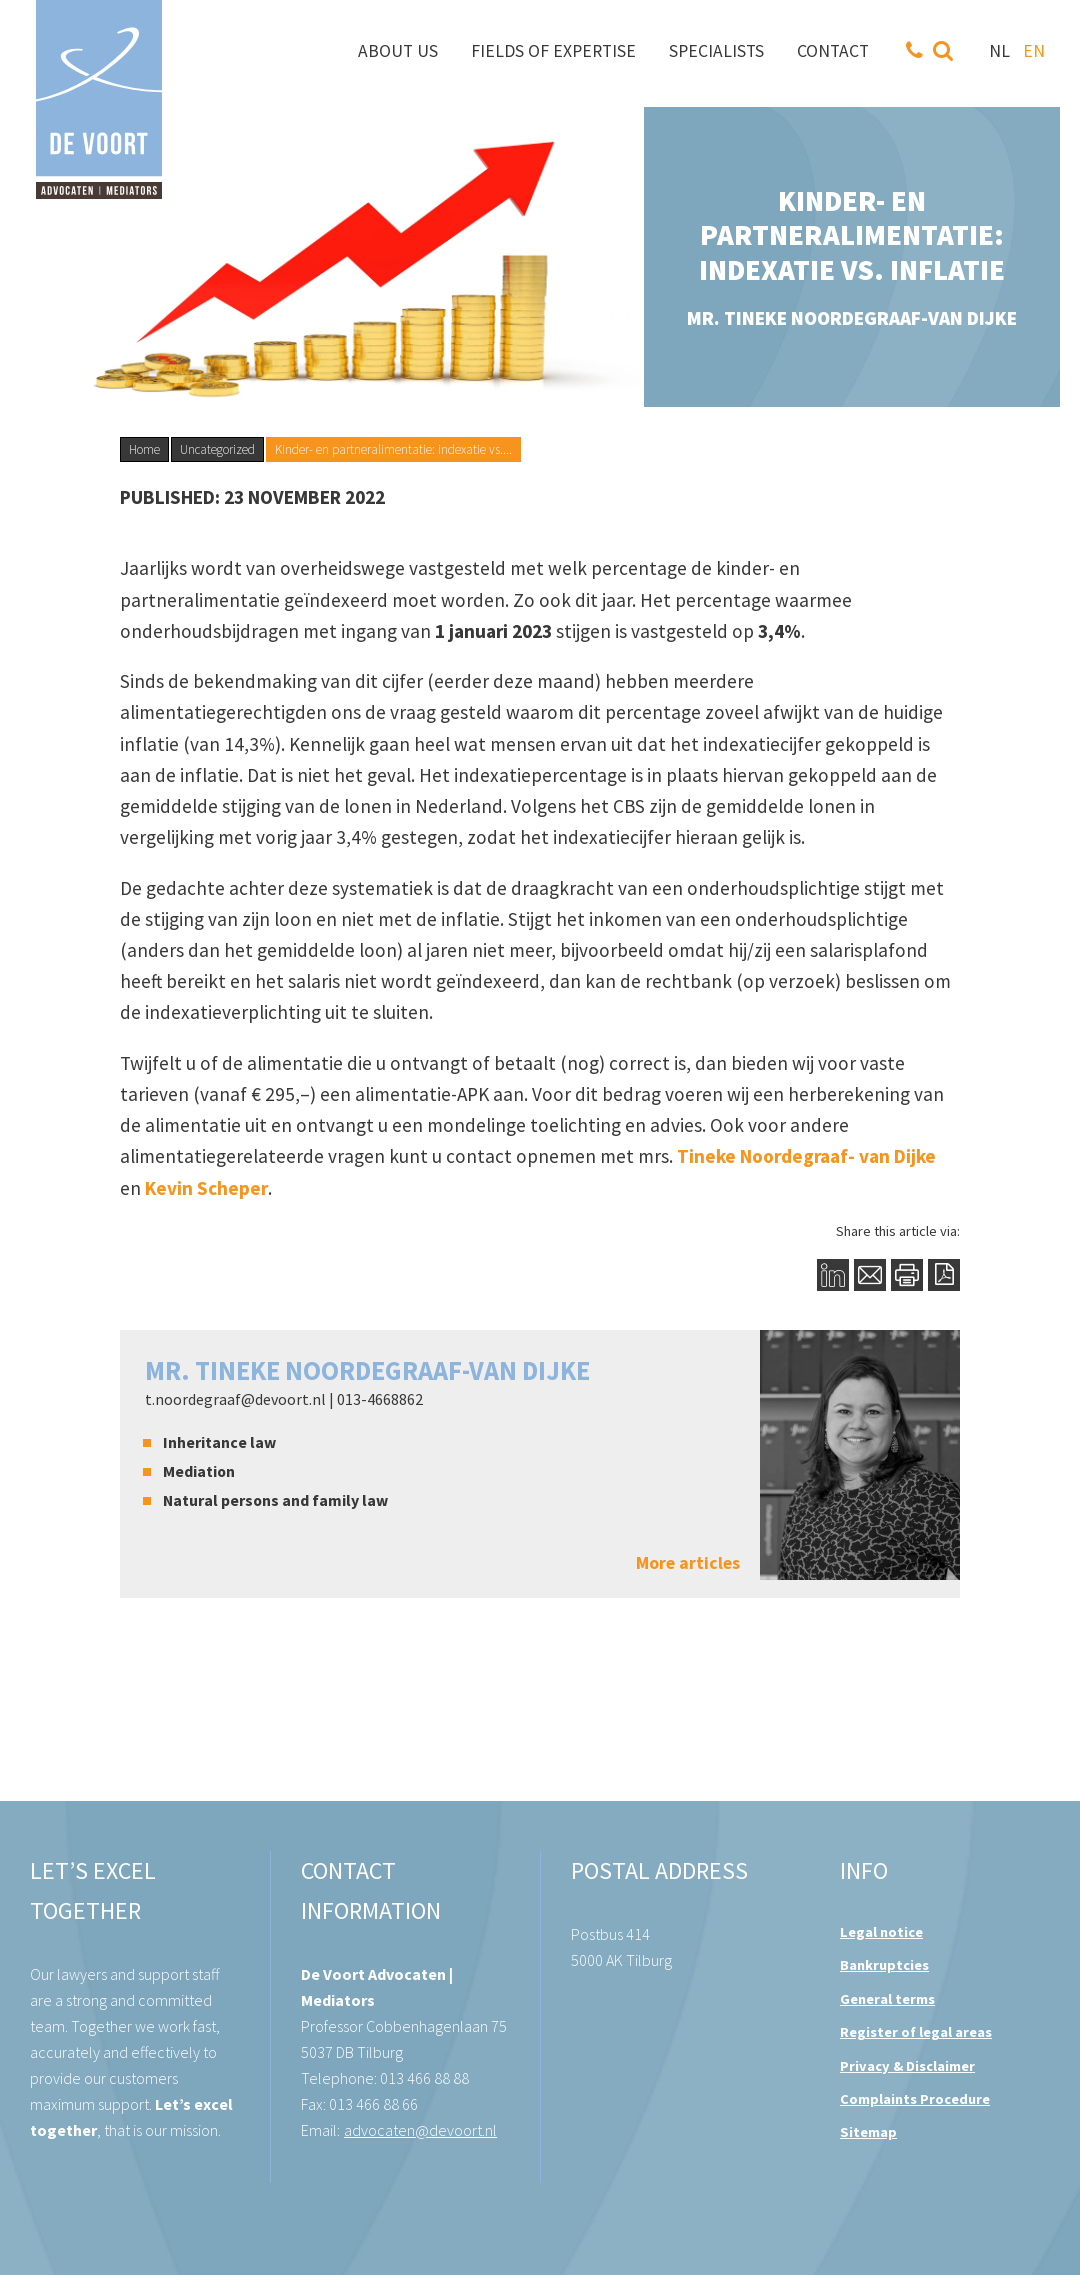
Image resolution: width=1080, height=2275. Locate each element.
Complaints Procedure (915, 2099)
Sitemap (868, 2132)
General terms (887, 1999)
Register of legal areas (916, 2032)
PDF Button (944, 1274)
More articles (688, 1563)
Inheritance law (219, 1442)
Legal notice (881, 1932)
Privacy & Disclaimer (907, 2066)
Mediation (199, 1471)
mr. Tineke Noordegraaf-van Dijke (367, 1370)
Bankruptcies (884, 1965)
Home (144, 449)
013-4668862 (380, 1399)
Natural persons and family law (275, 1500)
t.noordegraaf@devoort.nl (235, 1399)
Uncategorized (217, 449)
